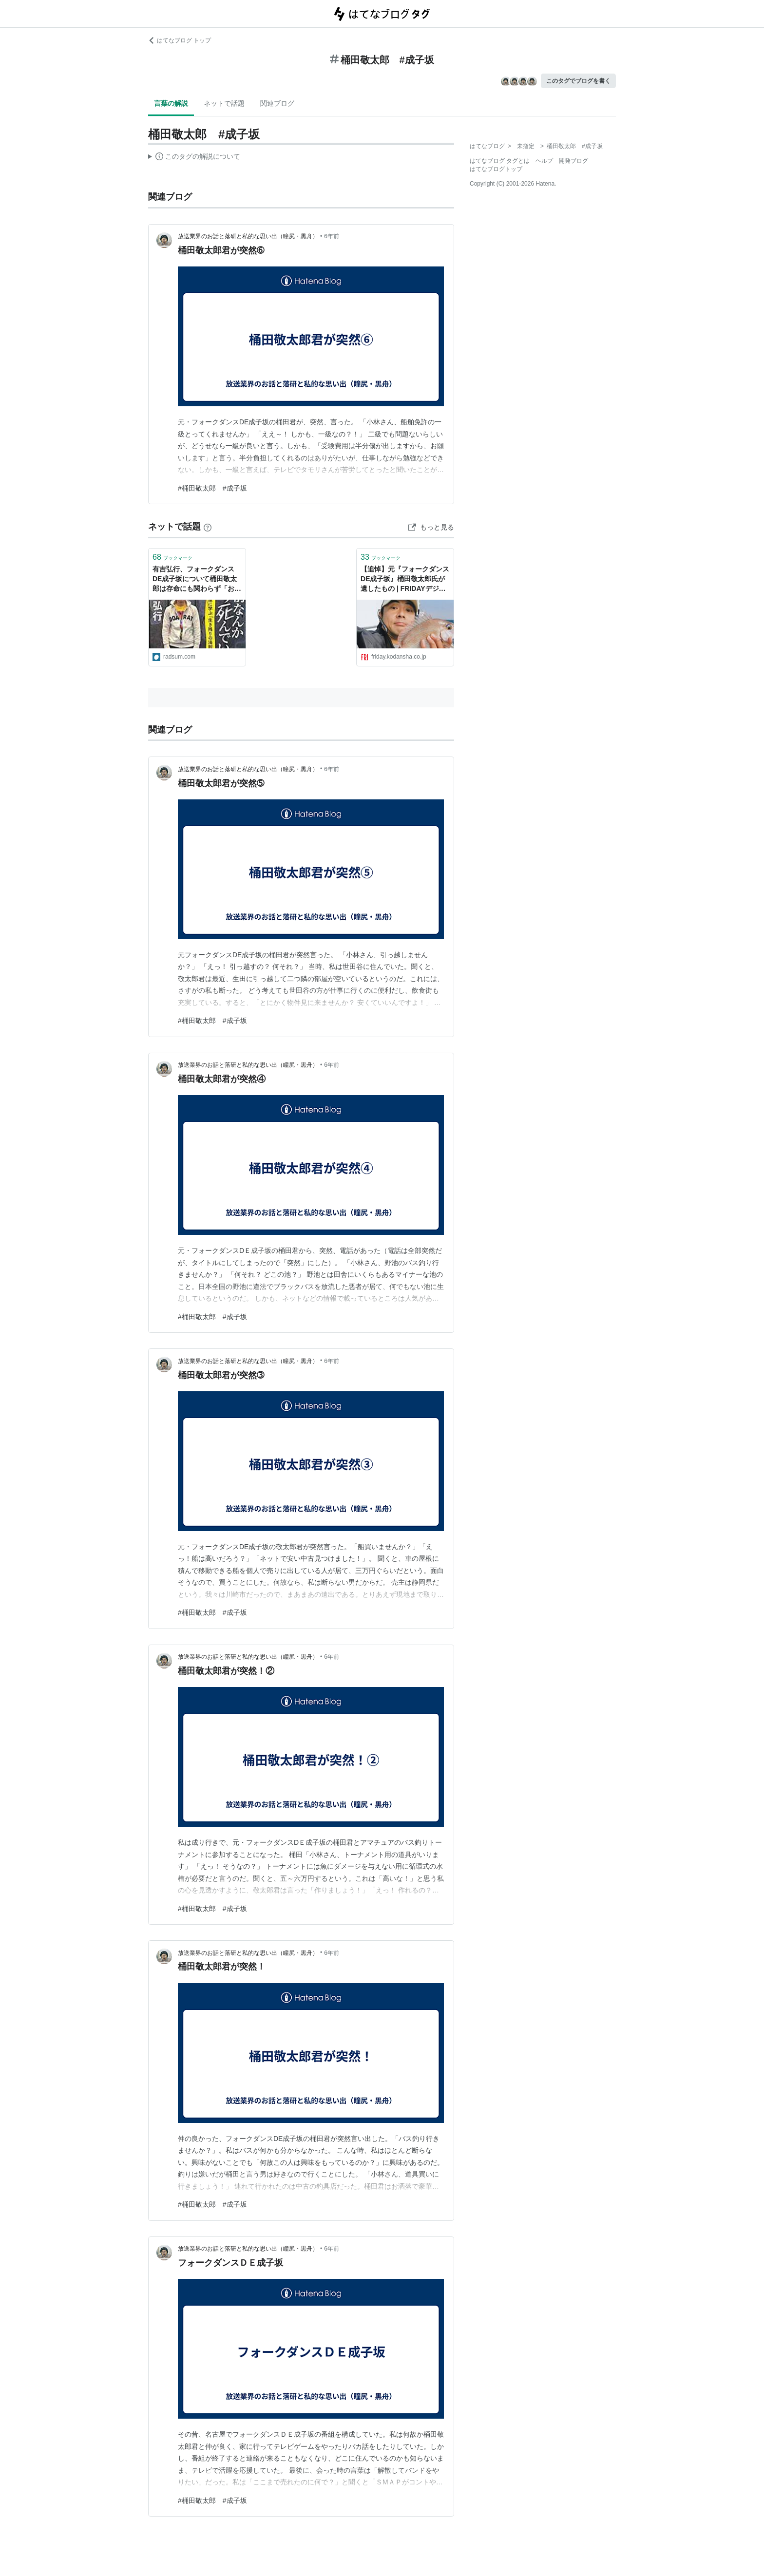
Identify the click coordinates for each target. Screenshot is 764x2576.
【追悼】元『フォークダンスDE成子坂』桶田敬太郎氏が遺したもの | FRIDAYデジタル (405, 579)
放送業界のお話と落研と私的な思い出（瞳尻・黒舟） (248, 236)
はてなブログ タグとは (500, 160)
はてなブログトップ (496, 169)
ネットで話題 (224, 103)
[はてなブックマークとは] (207, 526)
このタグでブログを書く (578, 80)
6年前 (331, 236)
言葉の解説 (171, 103)
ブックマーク (172, 557)
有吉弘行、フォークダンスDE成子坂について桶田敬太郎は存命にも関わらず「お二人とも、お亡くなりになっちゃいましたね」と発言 (197, 579)
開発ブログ (573, 160)
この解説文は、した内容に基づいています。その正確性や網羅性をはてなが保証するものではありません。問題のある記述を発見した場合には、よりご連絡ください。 (194, 158)
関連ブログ (277, 103)
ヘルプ (544, 160)
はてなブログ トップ (179, 40)
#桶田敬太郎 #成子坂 (212, 488)
